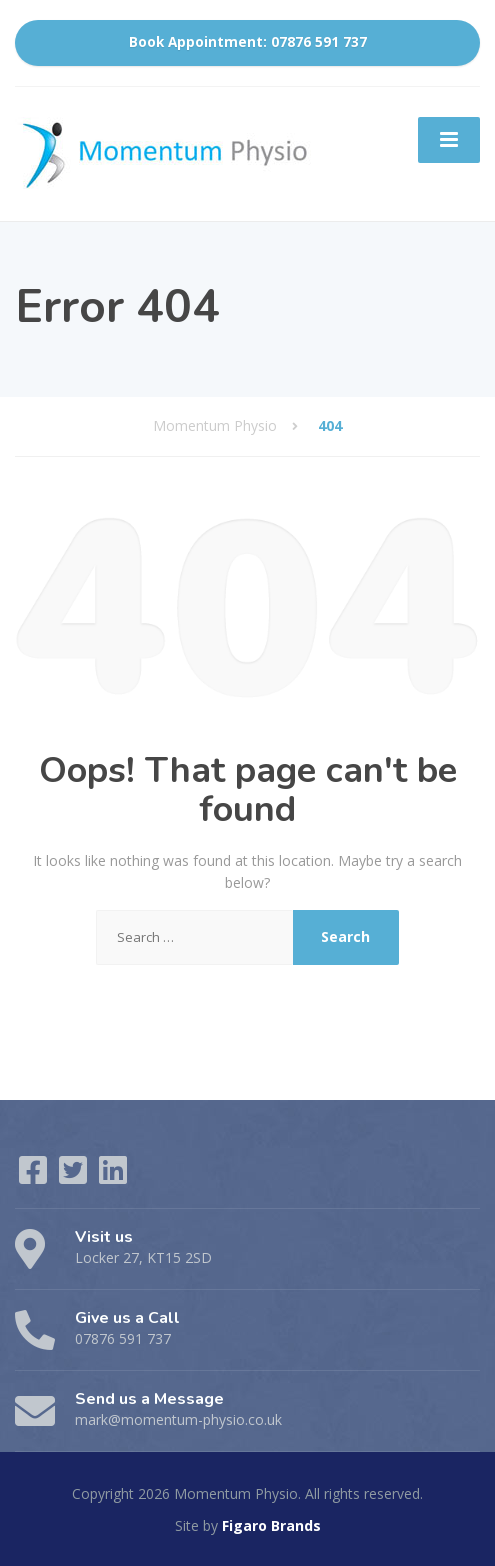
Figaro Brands (271, 1525)
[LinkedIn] (113, 1176)
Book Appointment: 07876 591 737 (248, 42)
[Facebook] (35, 1176)
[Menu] (449, 140)
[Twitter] (75, 1176)
